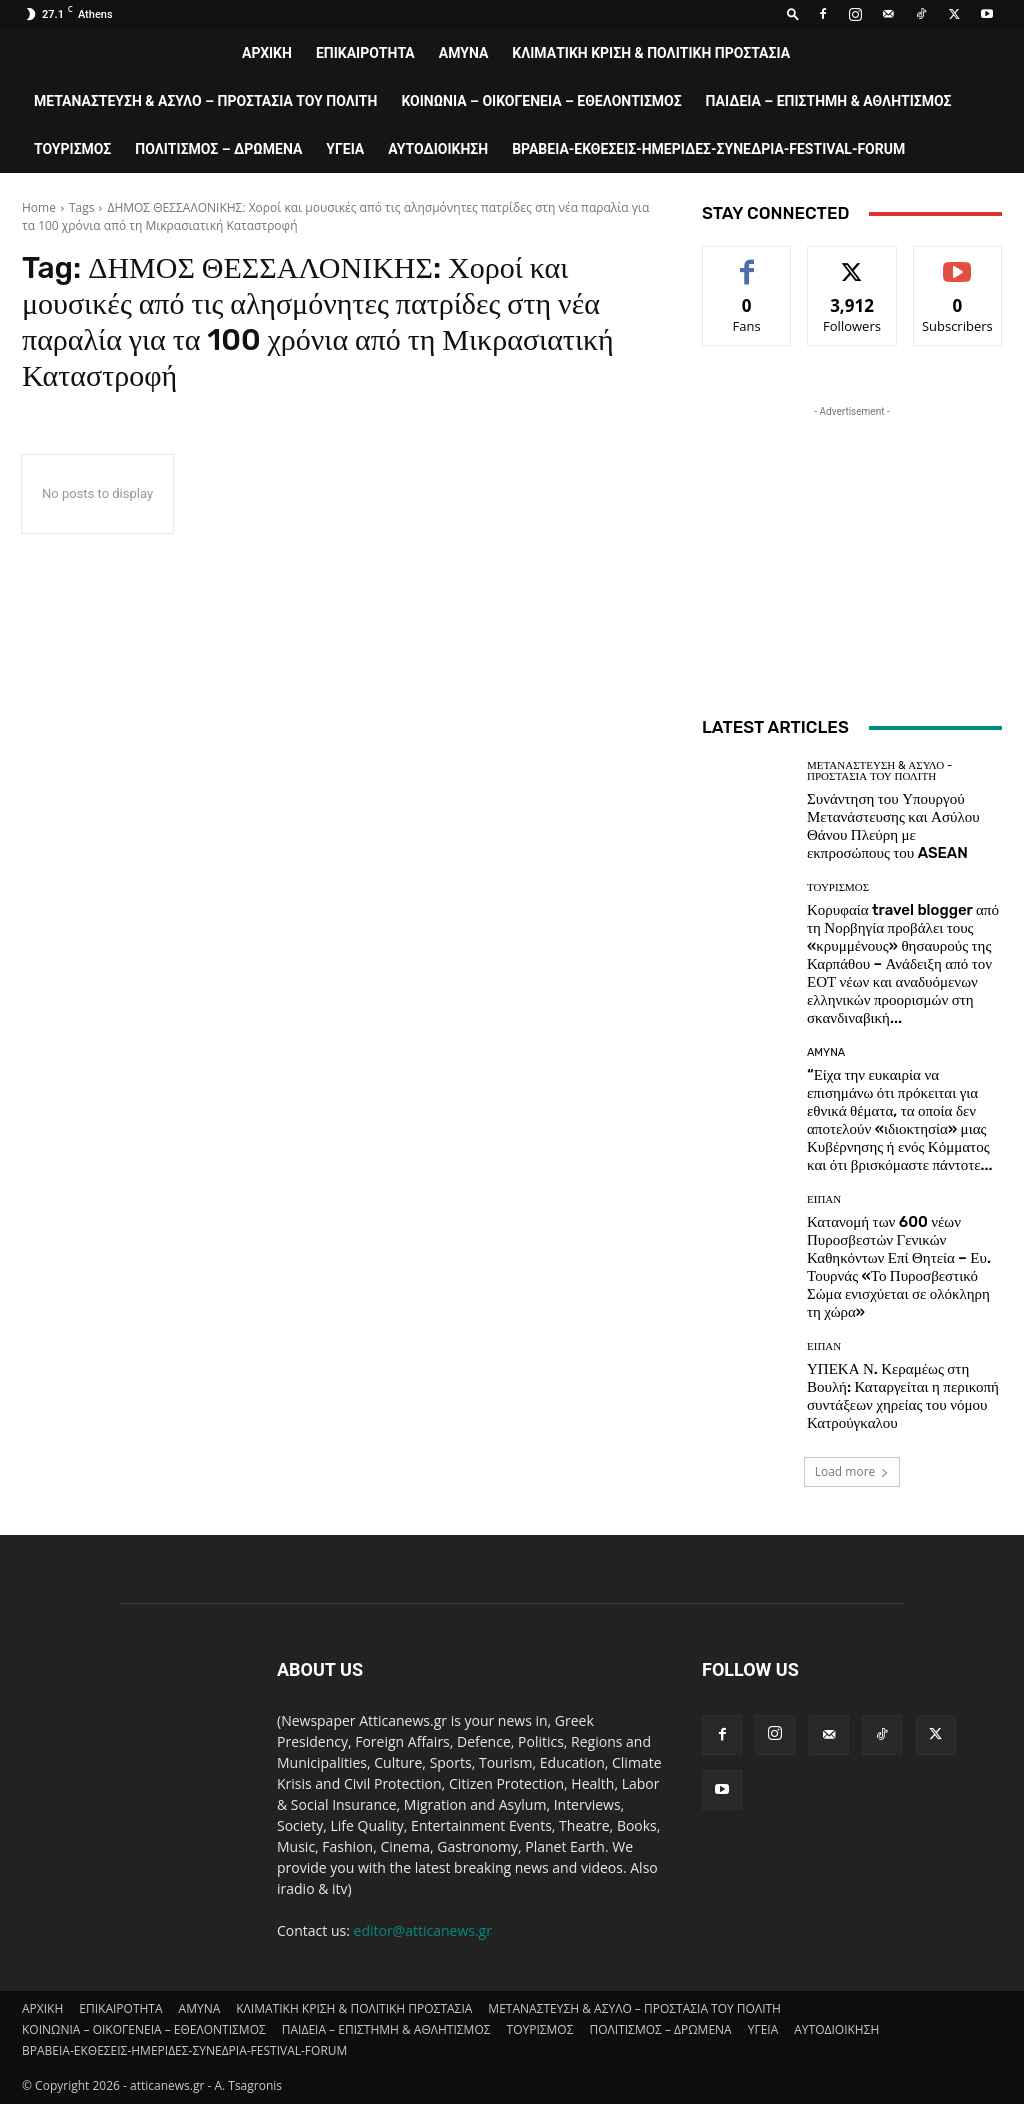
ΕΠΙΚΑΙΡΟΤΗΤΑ (365, 53)
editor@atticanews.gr (423, 1930)
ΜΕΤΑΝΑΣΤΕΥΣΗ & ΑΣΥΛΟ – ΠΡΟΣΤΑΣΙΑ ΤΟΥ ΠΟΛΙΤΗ (205, 101)
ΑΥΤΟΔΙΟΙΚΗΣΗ (438, 149)
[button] (793, 13)
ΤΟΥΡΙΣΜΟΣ (72, 149)
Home (39, 207)
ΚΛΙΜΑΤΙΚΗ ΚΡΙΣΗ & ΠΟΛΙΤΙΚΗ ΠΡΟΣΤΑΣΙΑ (651, 53)
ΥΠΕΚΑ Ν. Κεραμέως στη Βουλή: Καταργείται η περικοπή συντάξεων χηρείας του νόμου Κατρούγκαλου (903, 1396)
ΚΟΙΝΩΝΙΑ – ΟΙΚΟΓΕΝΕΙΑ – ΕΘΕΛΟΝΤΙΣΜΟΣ (541, 101)
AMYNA (464, 53)
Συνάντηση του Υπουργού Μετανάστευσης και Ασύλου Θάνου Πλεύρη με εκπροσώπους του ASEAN (893, 826)
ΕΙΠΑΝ (824, 1199)
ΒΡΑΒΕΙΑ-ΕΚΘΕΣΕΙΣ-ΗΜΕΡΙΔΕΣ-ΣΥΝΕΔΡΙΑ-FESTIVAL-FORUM (708, 149)
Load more (852, 1471)
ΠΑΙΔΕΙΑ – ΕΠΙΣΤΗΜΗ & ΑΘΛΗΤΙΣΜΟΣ (829, 101)
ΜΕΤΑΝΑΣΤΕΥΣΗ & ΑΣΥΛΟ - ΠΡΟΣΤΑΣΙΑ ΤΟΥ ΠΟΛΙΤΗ (879, 771)
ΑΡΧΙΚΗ (267, 53)
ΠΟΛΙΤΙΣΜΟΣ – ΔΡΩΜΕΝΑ (218, 149)
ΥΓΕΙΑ (345, 149)
